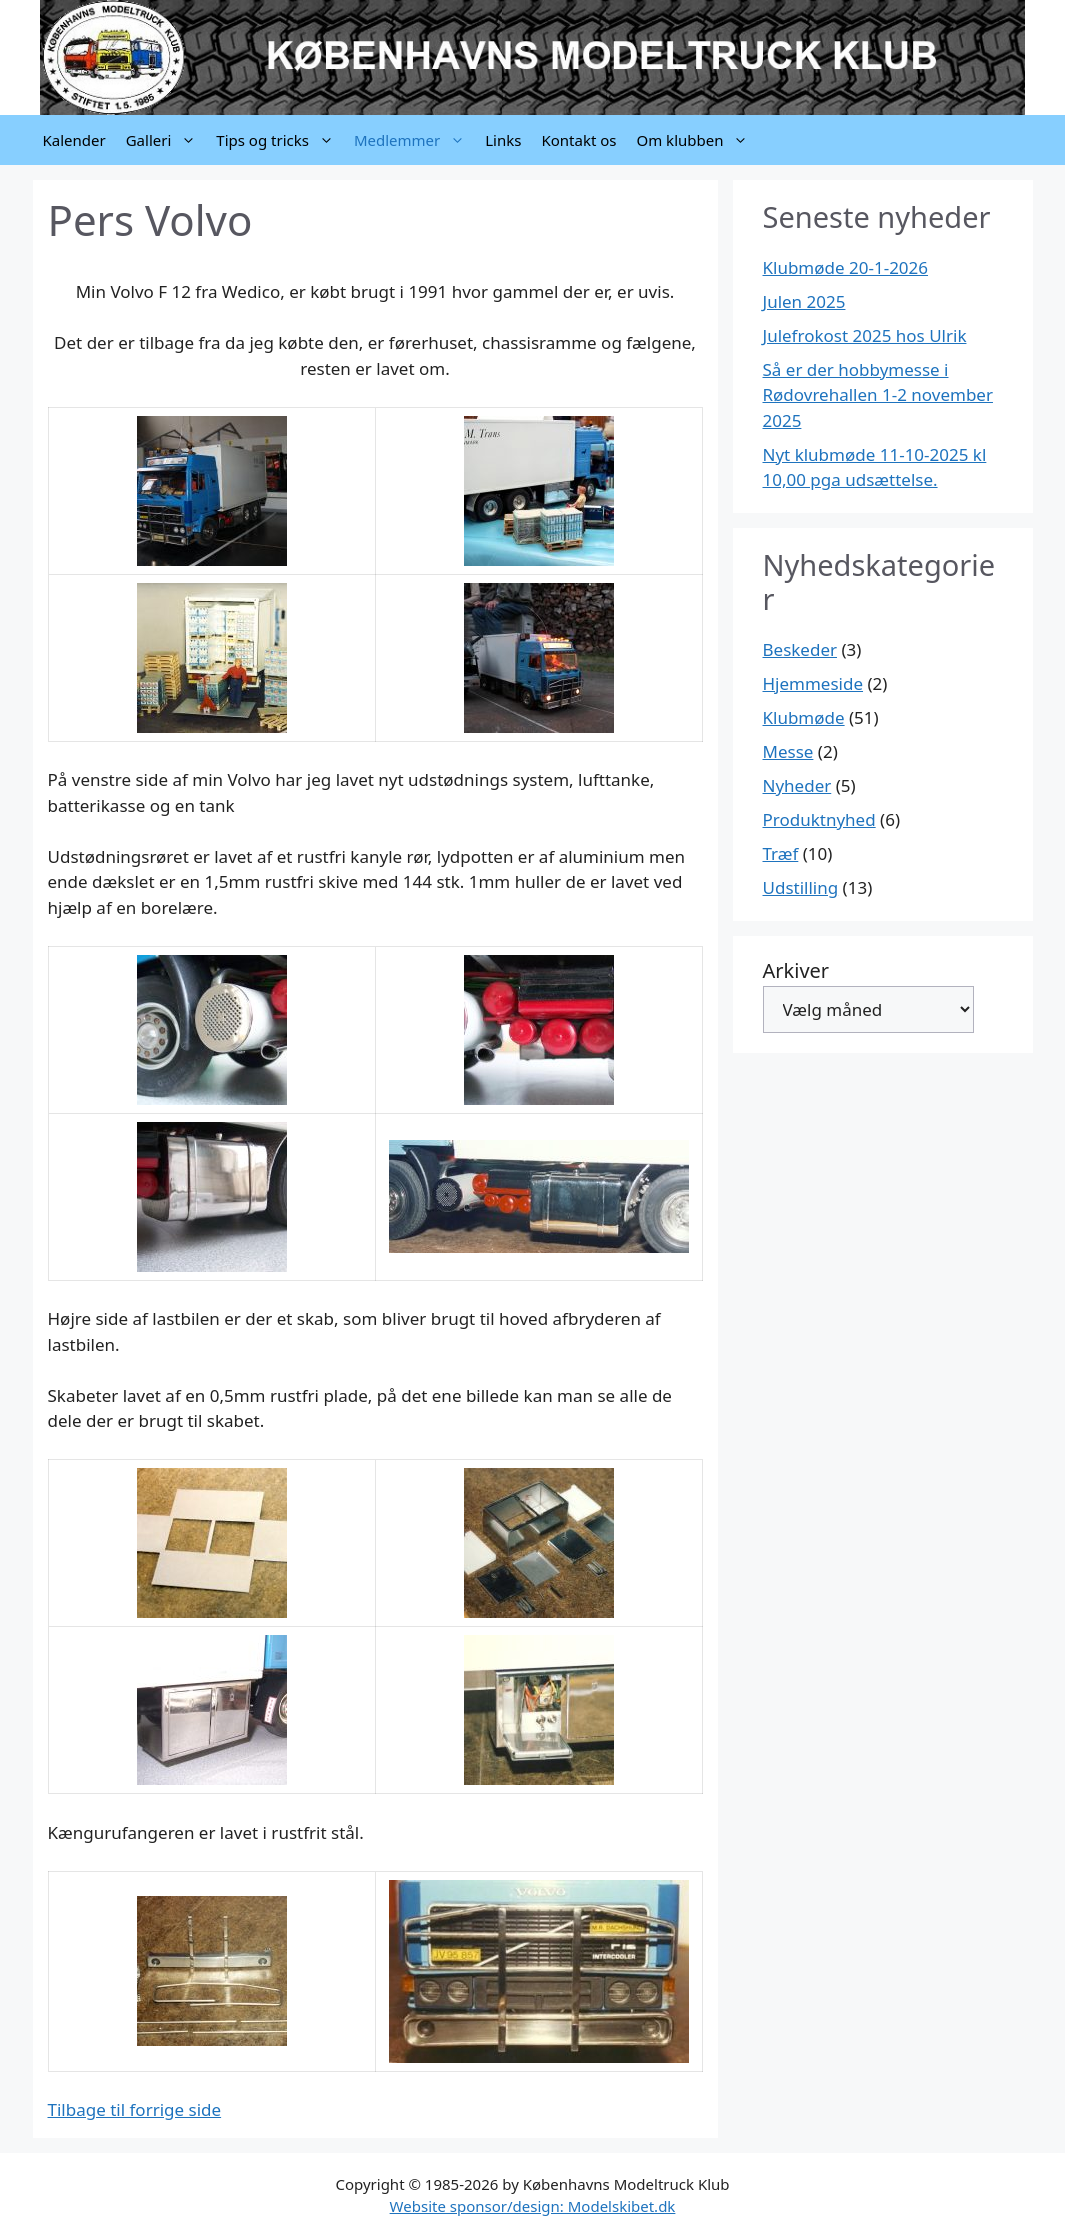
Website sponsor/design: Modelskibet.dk (533, 2206)
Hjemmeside (813, 683)
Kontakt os (578, 140)
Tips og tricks (280, 140)
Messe (788, 751)
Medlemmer (414, 140)
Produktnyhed (819, 819)
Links (503, 140)
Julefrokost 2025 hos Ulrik (865, 335)
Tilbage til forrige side (135, 2109)
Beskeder (800, 649)
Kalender (74, 140)
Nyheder (797, 785)
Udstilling (801, 887)
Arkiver (796, 970)
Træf (781, 853)
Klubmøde (804, 717)
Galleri (166, 140)
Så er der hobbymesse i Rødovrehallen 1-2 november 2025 (878, 395)
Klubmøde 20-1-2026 (846, 267)
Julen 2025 (804, 301)
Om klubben (697, 140)
